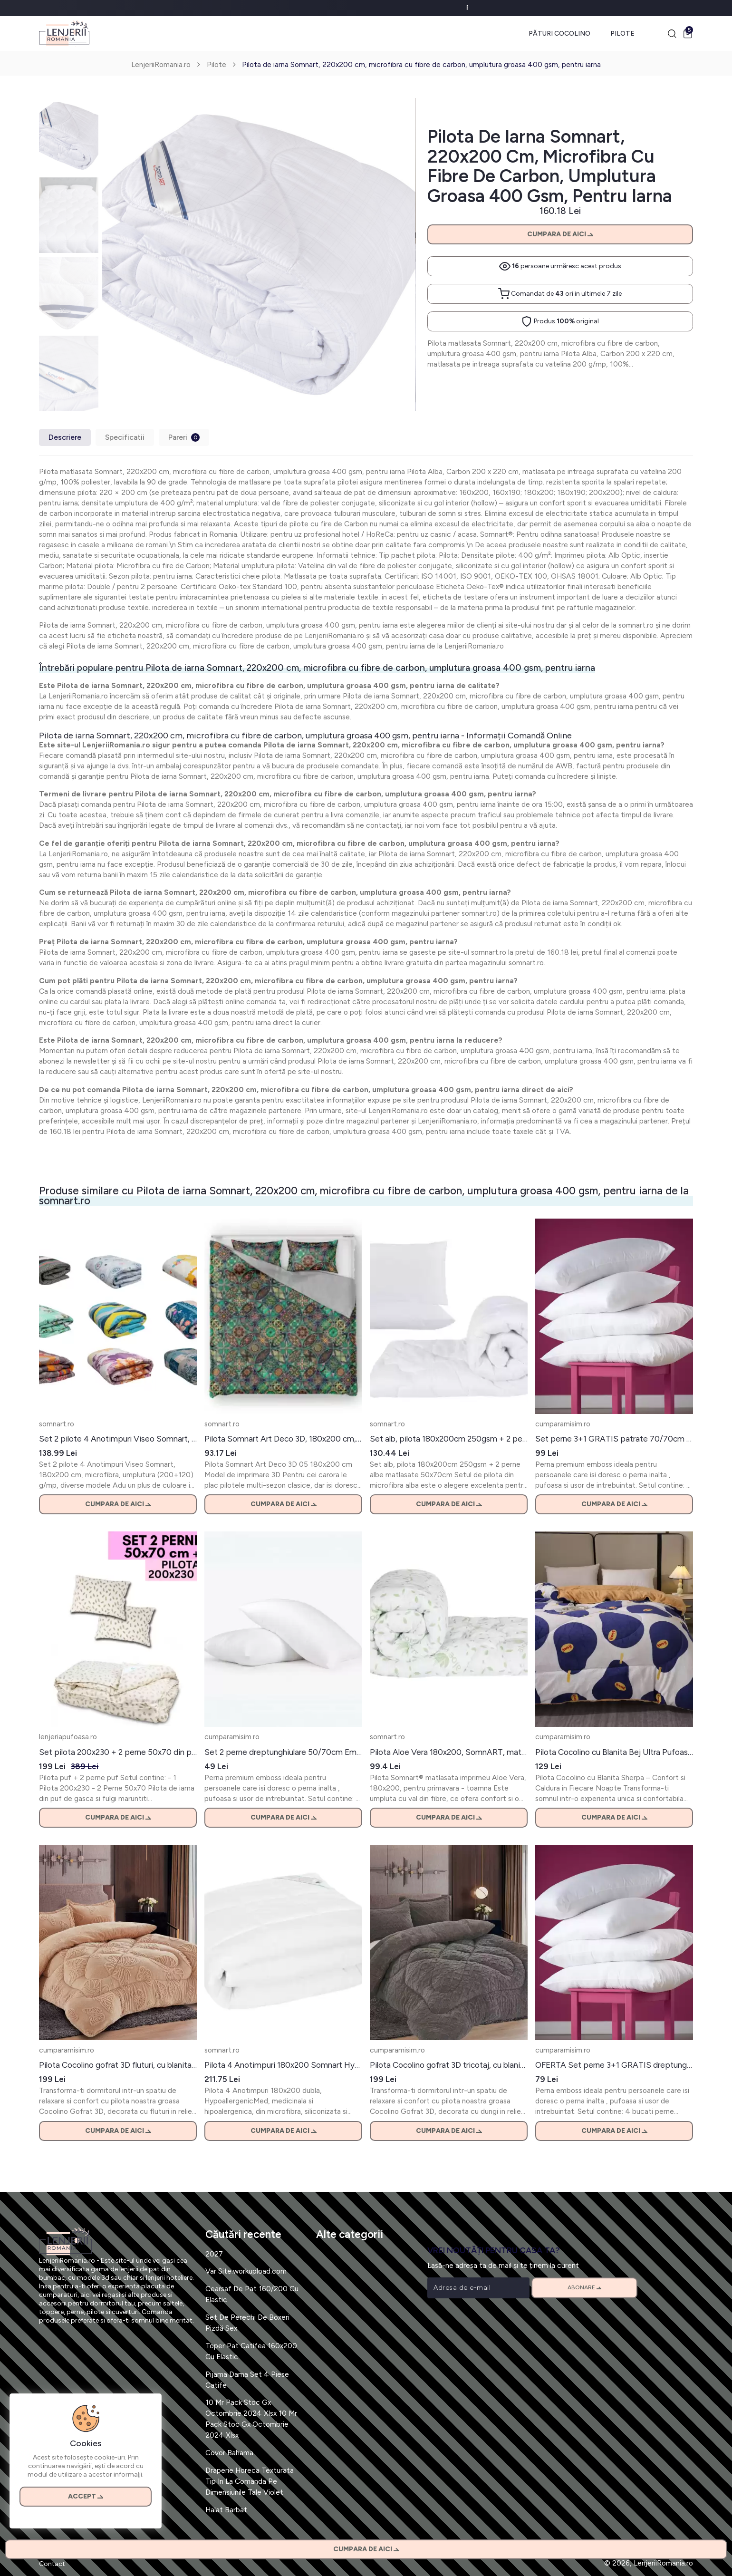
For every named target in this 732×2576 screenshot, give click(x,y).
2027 (214, 2253)
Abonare (584, 2287)
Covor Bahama (229, 2452)
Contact (52, 2564)
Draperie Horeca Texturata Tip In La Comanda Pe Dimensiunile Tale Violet (249, 2481)
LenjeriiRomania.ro (161, 64)
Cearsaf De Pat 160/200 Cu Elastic (252, 2294)
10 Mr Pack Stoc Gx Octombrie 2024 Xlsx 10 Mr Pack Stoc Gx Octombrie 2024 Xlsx (251, 2419)
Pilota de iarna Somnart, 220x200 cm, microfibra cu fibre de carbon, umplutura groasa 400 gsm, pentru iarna (421, 64)
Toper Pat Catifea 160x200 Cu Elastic (251, 2351)
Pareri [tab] (184, 437)
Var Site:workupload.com (246, 2271)
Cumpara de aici (560, 234)
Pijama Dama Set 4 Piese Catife (247, 2380)
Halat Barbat (226, 2509)
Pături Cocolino (559, 33)
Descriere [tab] (64, 437)
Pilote (622, 33)
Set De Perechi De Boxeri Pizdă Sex (247, 2323)
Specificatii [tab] (124, 437)
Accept (85, 2496)
